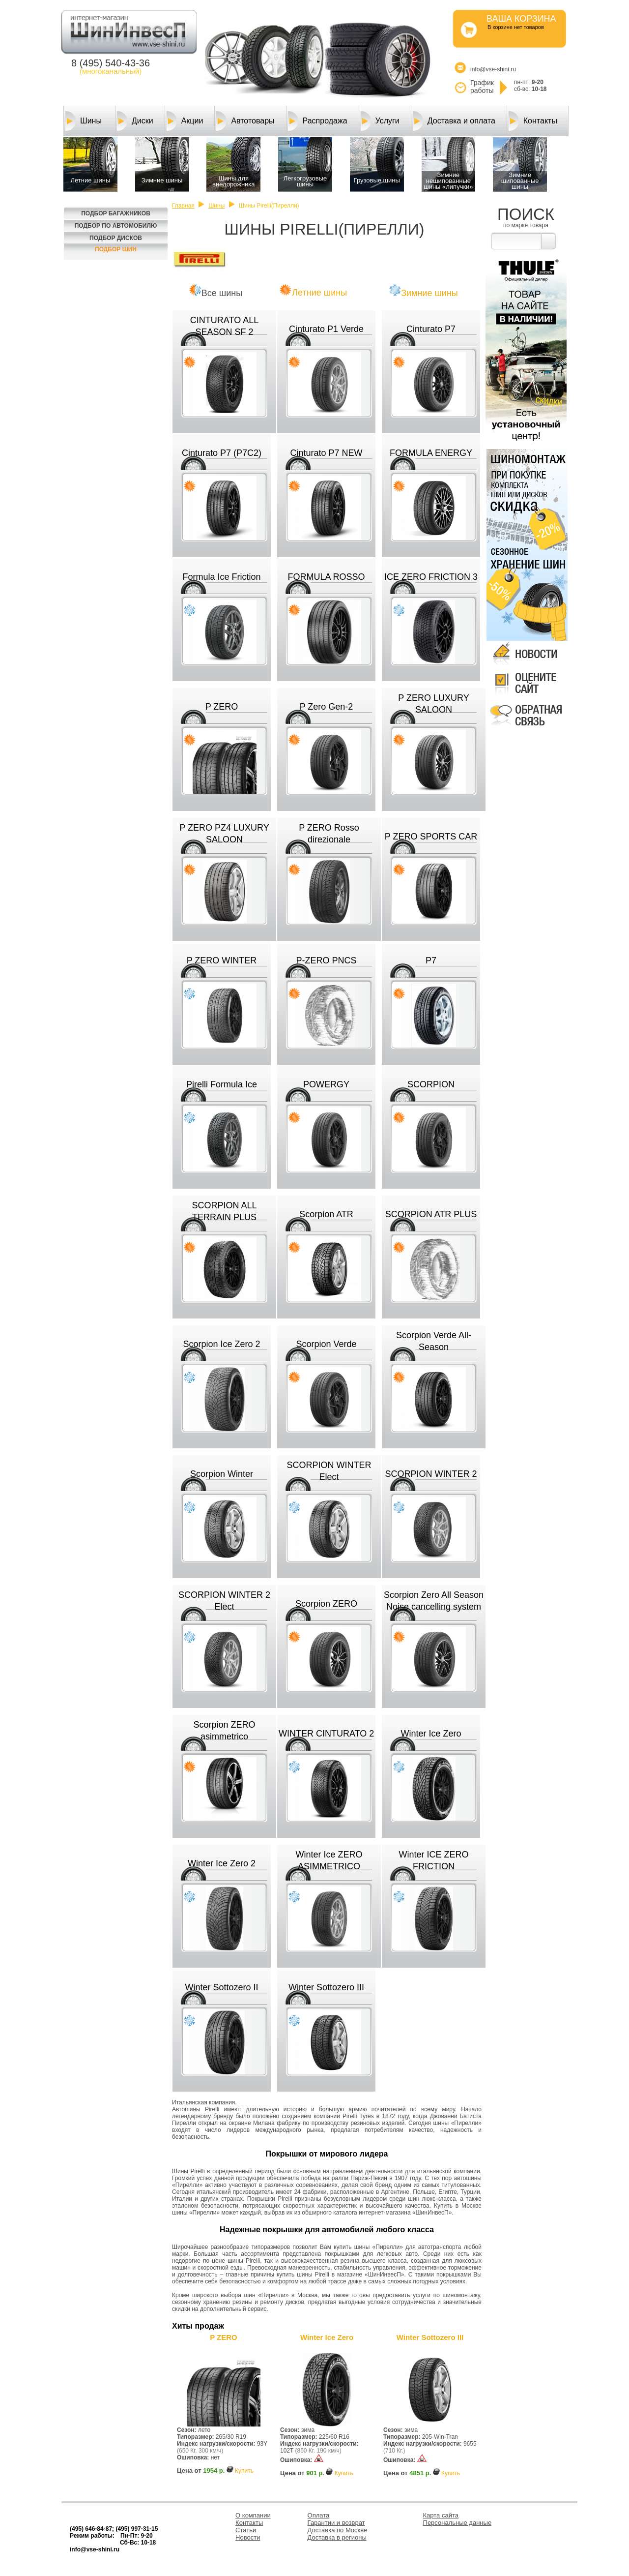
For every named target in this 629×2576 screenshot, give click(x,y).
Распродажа (317, 121)
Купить (244, 2470)
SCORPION (431, 1084)
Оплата (319, 2515)
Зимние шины (429, 293)
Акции (185, 121)
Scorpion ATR (326, 1214)
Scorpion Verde (326, 1344)
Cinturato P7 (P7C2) (221, 453)
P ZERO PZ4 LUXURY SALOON (224, 833)
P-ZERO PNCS (326, 960)
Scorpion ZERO (326, 1604)
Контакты (533, 121)
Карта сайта (440, 2515)
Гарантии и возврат (336, 2522)
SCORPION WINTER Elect (328, 1471)
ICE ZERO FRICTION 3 (431, 577)
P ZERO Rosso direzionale (329, 833)
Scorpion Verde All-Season (433, 1341)
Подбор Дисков (115, 238)
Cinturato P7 (431, 329)
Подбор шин (116, 249)
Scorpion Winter (221, 1474)
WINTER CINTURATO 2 (326, 1733)
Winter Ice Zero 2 (222, 1863)
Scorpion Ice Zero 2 (221, 1344)
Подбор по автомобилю (116, 225)
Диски (135, 121)
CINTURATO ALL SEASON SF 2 (224, 326)
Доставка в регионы (337, 2537)
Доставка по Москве (338, 2530)
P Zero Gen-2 (326, 707)
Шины (83, 121)
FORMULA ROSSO (326, 577)
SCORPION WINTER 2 (431, 1474)
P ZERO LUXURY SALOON (433, 704)
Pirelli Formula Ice (221, 1084)
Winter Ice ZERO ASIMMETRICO (328, 1860)
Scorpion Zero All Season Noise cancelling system (434, 1601)
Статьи (245, 2530)
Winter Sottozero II (221, 1987)
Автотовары (245, 121)
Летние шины (319, 293)
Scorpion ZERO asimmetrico (224, 1730)
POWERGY (326, 1084)
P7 (431, 960)
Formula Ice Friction (221, 577)
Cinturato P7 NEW (326, 453)
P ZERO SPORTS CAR (431, 836)
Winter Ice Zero (430, 1733)
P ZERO (221, 707)
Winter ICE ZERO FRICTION (433, 1860)
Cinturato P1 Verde (326, 329)
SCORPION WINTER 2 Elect (224, 1601)
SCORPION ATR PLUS (431, 1214)
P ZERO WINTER (222, 960)
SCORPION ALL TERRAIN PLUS (224, 1211)
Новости (247, 2537)
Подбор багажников (115, 213)
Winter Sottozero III (326, 1987)
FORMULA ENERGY (431, 453)
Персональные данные (457, 2522)
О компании (253, 2515)
